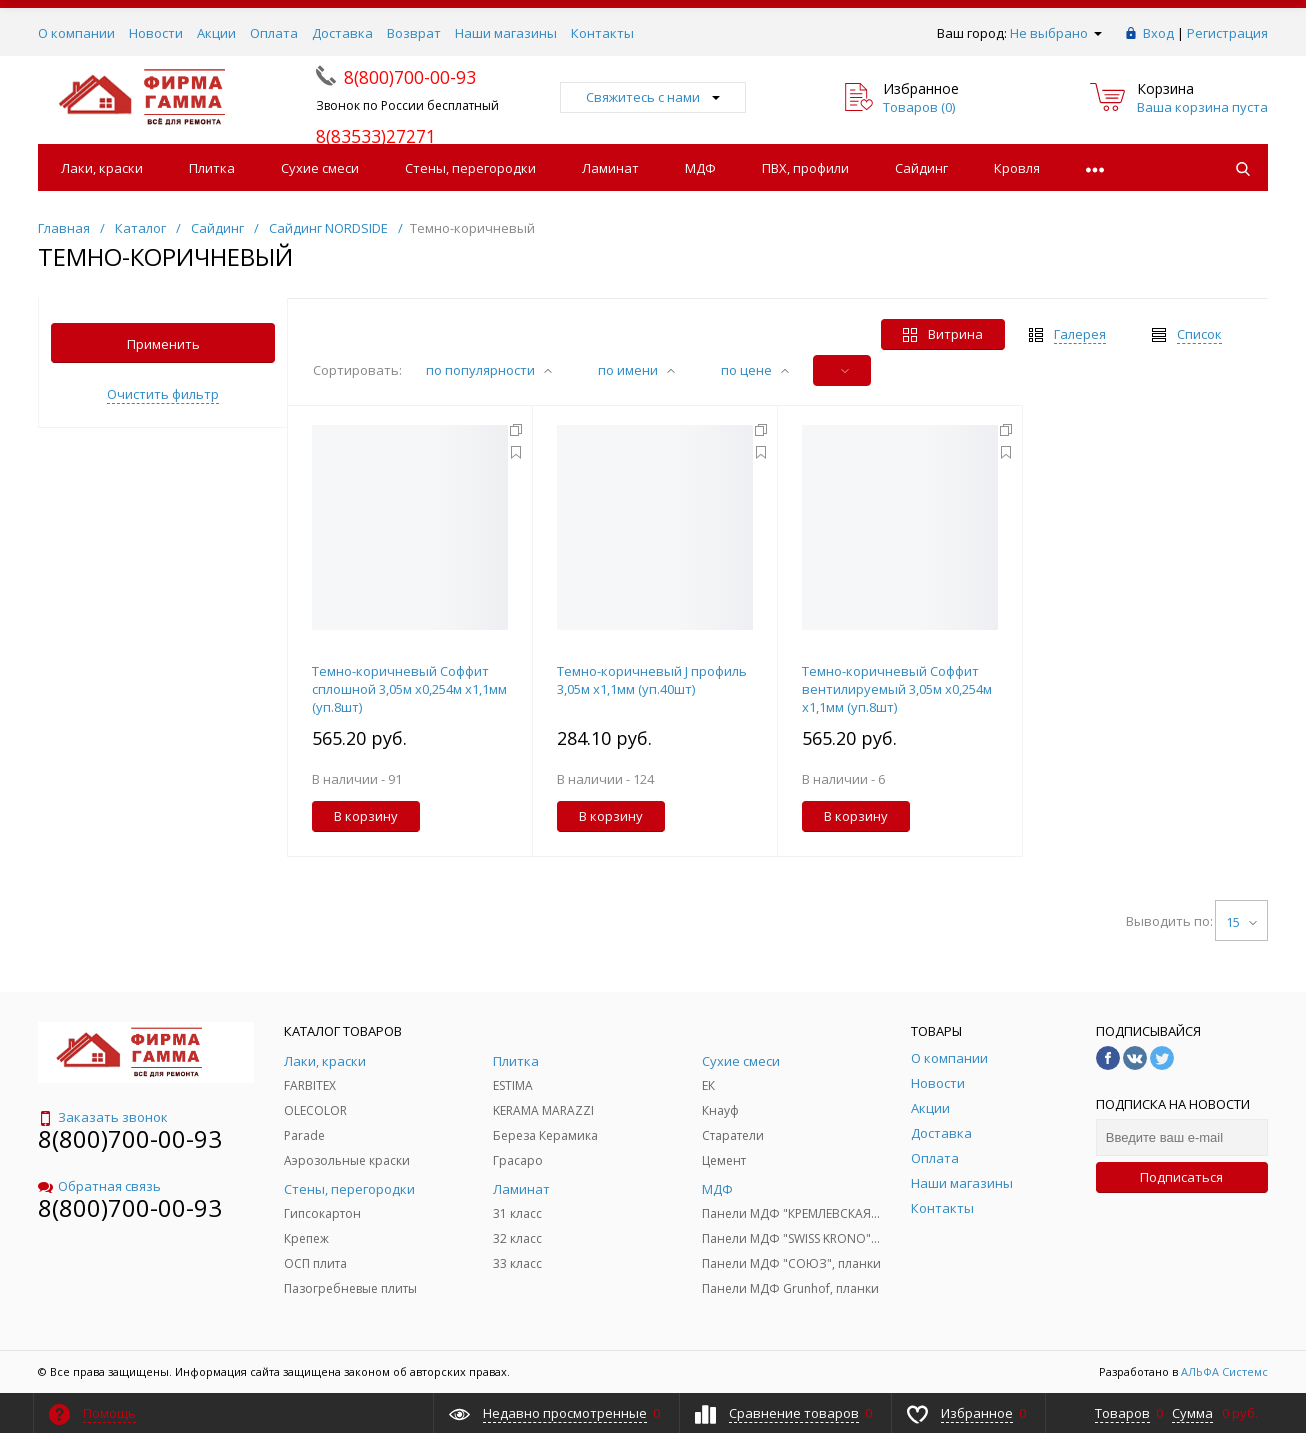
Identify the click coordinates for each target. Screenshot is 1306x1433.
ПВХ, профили (805, 168)
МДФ (700, 168)
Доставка (342, 33)
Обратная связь (99, 1186)
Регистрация (1227, 33)
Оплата (274, 33)
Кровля (1017, 168)
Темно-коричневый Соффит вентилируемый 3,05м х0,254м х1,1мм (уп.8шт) (897, 689)
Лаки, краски (102, 168)
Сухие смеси (320, 168)
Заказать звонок (103, 1117)
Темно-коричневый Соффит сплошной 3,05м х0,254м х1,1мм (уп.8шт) (409, 689)
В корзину (366, 816)
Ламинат (610, 168)
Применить (163, 344)
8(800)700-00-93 (130, 1138)
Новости (156, 33)
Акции (216, 33)
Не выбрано (1056, 33)
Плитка (212, 168)
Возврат (414, 33)
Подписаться (1181, 1177)
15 (1241, 922)
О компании (76, 33)
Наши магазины (506, 33)
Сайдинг (921, 168)
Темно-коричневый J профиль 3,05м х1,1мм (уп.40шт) (652, 680)
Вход (1158, 33)
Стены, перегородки (470, 168)
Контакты (602, 33)
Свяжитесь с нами (653, 97)
